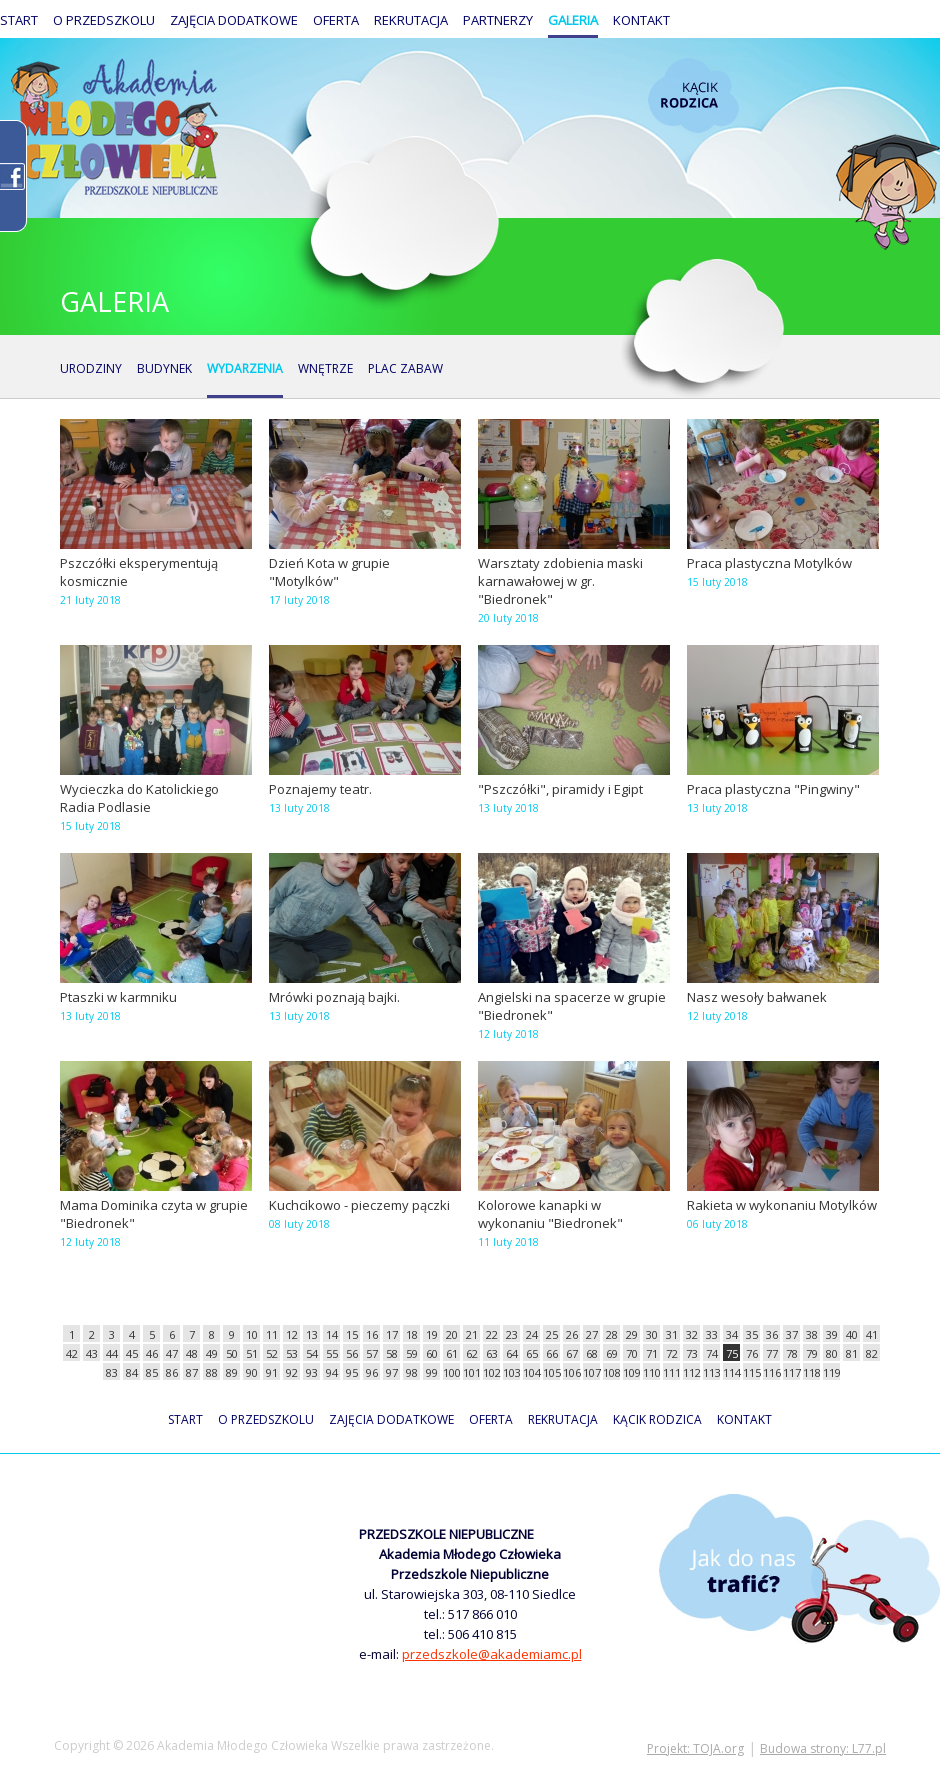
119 (831, 1372)
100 (451, 1372)
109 (631, 1372)
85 (152, 1372)
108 (611, 1372)
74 (712, 1353)
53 (292, 1353)
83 (112, 1372)
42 (72, 1353)
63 (492, 1353)
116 (771, 1372)
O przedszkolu (104, 20)
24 (532, 1334)
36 (772, 1334)
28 (612, 1334)
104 (531, 1372)
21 (472, 1334)
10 (252, 1334)
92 (292, 1372)
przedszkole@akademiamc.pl (492, 1654)
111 (671, 1372)
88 (212, 1372)
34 (732, 1334)
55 (332, 1353)
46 (152, 1353)
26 (572, 1334)
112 (691, 1372)
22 (492, 1334)
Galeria (573, 20)
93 (312, 1372)
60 (432, 1353)
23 (512, 1334)
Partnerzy (498, 20)
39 (832, 1334)
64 (512, 1353)
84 (132, 1372)
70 (632, 1353)
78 (792, 1353)
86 (172, 1372)
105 (551, 1372)
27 (592, 1334)
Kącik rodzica (693, 95)
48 (192, 1353)
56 (352, 1353)
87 (192, 1372)
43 (92, 1353)
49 (212, 1353)
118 (811, 1372)
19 (432, 1334)
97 (392, 1372)
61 (452, 1353)
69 (612, 1353)
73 (692, 1353)
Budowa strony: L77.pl (823, 1748)
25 (552, 1334)
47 (172, 1353)
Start (19, 20)
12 (292, 1334)
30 (652, 1334)
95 (352, 1372)
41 (872, 1334)
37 (792, 1334)
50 (232, 1353)
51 (252, 1353)
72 (672, 1353)
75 (732, 1353)
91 (272, 1372)
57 (372, 1353)
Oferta (336, 20)
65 (532, 1353)
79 (812, 1353)
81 (852, 1353)
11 (272, 1334)
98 (412, 1372)
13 (312, 1334)
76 (752, 1353)
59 (412, 1353)
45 (132, 1353)
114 (731, 1372)
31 (672, 1334)
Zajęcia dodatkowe (234, 20)
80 (832, 1353)
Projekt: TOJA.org (695, 1748)
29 (632, 1334)
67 (572, 1353)
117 (791, 1372)
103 (511, 1372)
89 (232, 1372)
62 (472, 1353)
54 (312, 1353)
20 (452, 1334)
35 (752, 1334)
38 (812, 1334)
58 (392, 1353)
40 (852, 1334)
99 (432, 1372)
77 (772, 1353)
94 (332, 1372)
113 (711, 1372)
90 (252, 1372)
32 (692, 1334)
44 (112, 1353)
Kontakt (641, 20)
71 (652, 1353)
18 (412, 1334)
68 (592, 1353)
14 (332, 1334)
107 (591, 1372)
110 (651, 1372)
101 (471, 1372)
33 (712, 1334)
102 (491, 1372)
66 (552, 1353)
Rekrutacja (411, 20)
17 (392, 1334)
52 (272, 1353)
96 (372, 1372)
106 (571, 1372)
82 (872, 1353)
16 (372, 1334)
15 (352, 1334)
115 (751, 1372)
